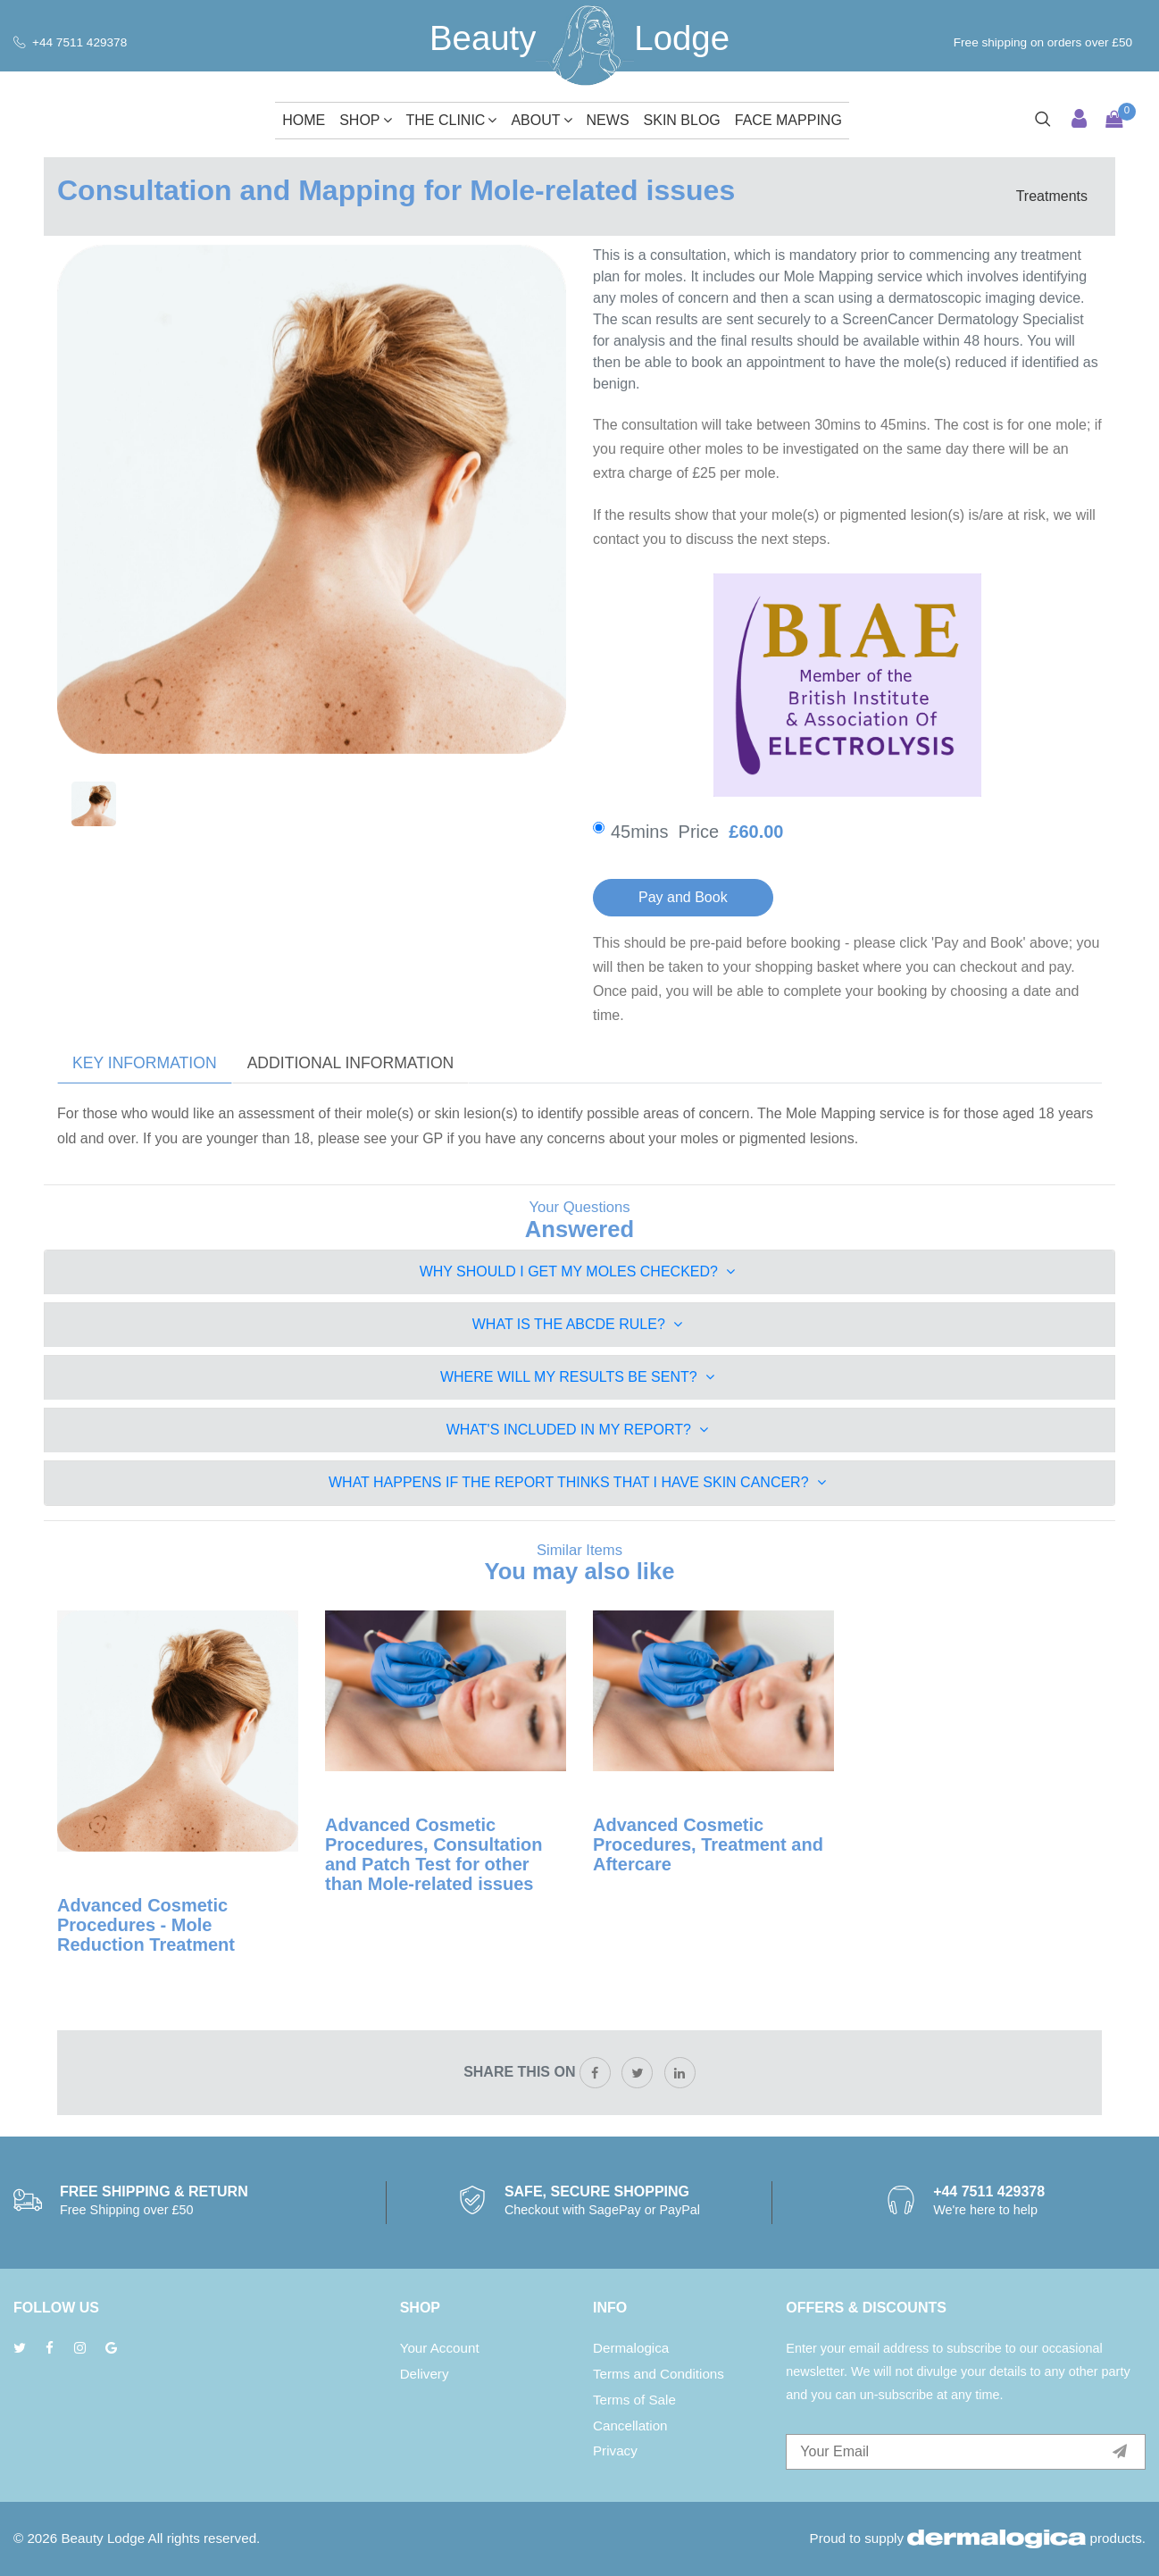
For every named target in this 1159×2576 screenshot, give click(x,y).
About (541, 120)
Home (303, 120)
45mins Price (712, 831)
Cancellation (630, 2425)
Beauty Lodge (103, 2538)
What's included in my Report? (577, 1429)
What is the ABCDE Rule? (577, 1324)
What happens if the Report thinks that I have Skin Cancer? (577, 1482)
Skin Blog (682, 120)
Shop (365, 120)
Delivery (424, 2373)
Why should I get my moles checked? (578, 1271)
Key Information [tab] (144, 1063)
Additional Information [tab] (350, 1063)
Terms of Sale (634, 2399)
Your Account (439, 2347)
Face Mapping (788, 120)
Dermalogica (631, 2347)
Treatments (1052, 196)
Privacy (615, 2450)
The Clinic (451, 120)
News (608, 120)
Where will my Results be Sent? (577, 1376)
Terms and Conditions (658, 2373)
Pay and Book (683, 897)
